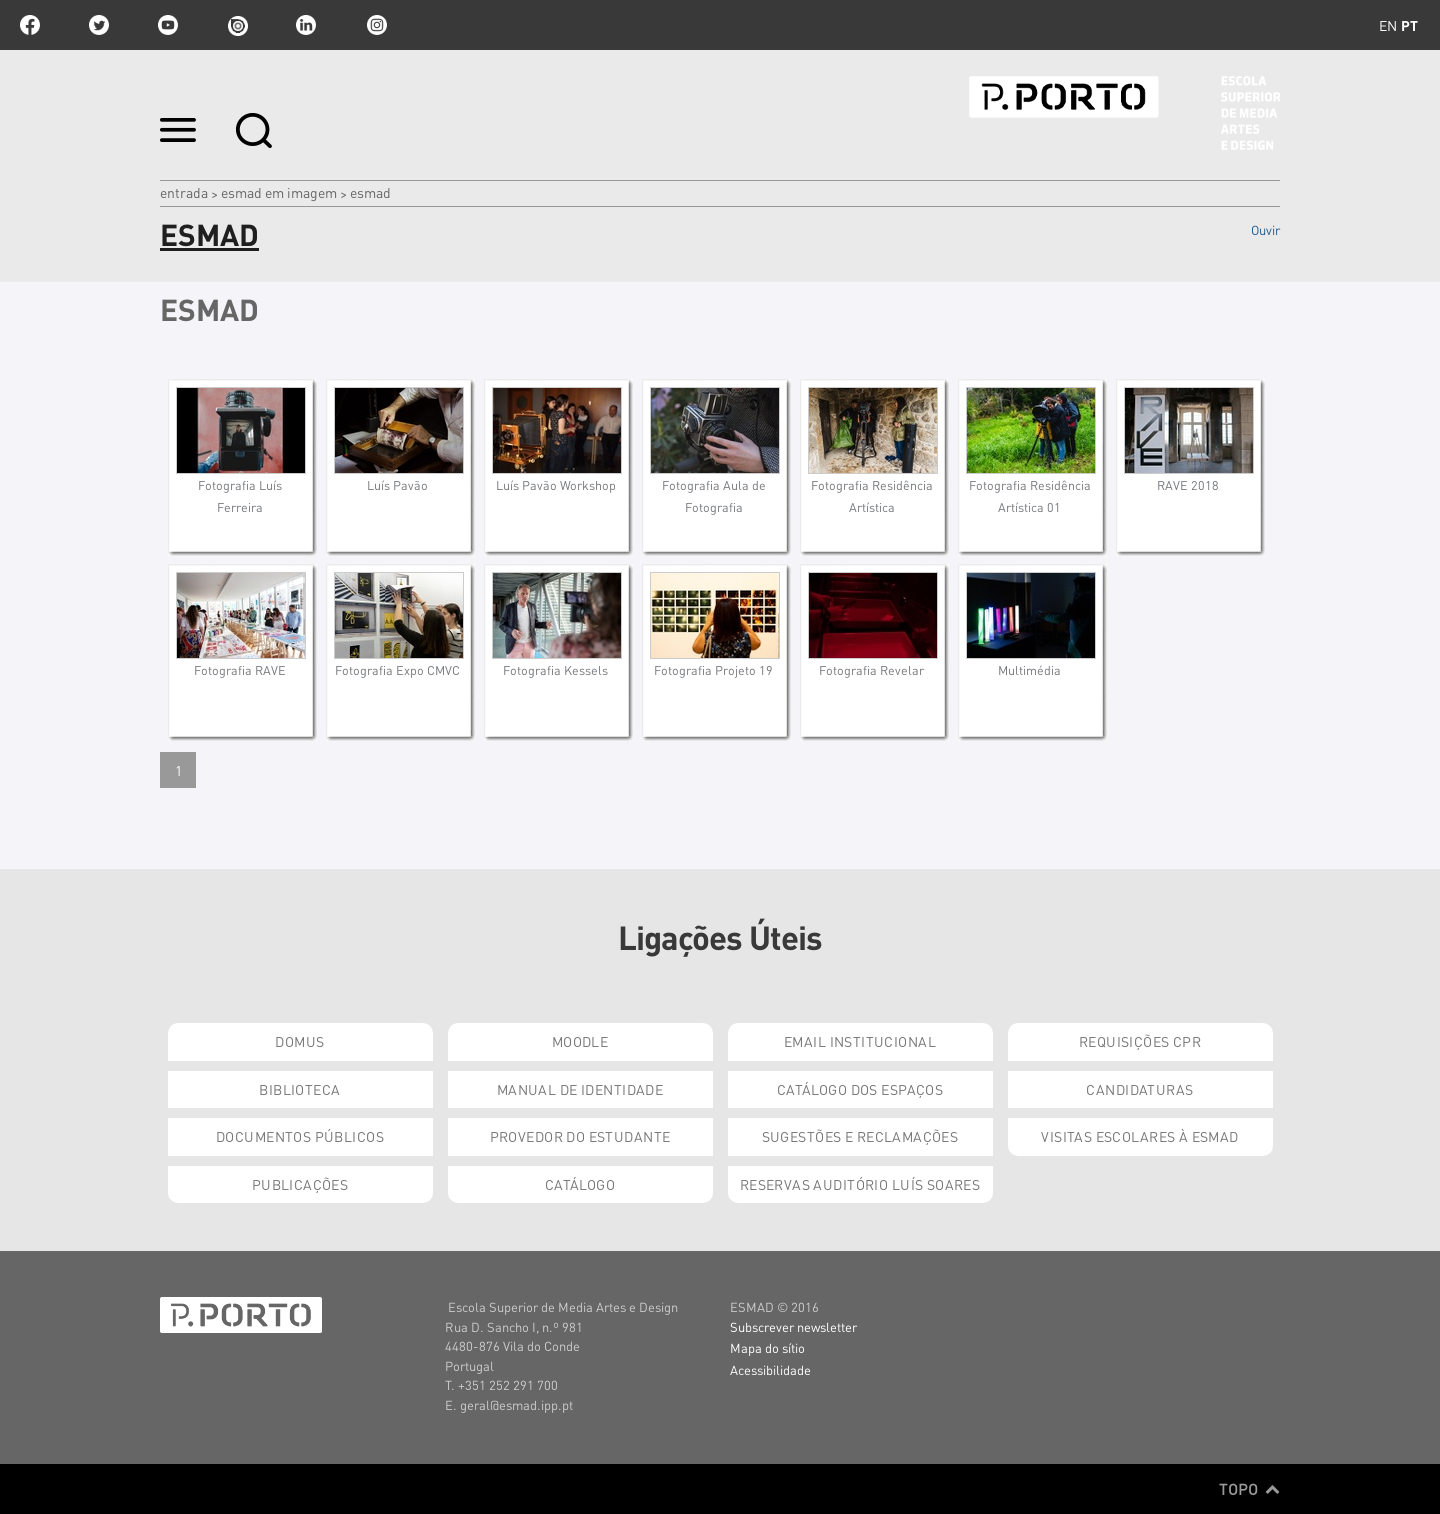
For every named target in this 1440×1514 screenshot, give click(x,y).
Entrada (184, 192)
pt (1409, 25)
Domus (299, 1041)
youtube (168, 25)
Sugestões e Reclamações (860, 1136)
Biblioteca (299, 1089)
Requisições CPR (1140, 1041)
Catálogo (580, 1184)
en (1388, 25)
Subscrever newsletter (793, 1326)
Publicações (300, 1184)
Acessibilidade (770, 1369)
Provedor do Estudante (580, 1136)
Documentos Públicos (300, 1136)
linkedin (306, 25)
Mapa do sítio (767, 1347)
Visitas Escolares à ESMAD (1140, 1136)
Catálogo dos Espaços (860, 1089)
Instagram (375, 25)
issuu (237, 25)
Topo (1249, 1489)
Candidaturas (1139, 1089)
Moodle (580, 1041)
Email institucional (860, 1041)
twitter (99, 25)
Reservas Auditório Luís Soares (860, 1184)
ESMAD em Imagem (279, 192)
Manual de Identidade (580, 1089)
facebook (30, 25)
